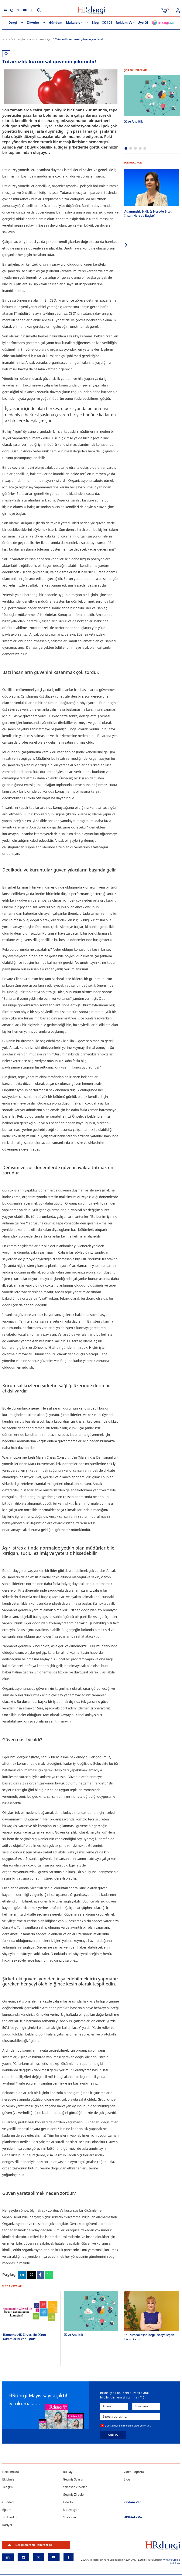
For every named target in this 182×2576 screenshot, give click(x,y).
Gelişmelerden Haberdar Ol (30, 2545)
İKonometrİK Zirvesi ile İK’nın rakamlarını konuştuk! (24, 2337)
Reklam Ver (125, 22)
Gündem (55, 22)
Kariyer (7, 2525)
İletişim (7, 2487)
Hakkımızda (10, 2472)
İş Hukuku (9, 2517)
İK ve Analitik (133, 121)
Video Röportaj (134, 2472)
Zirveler (33, 22)
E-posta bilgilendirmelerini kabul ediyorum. (128, 2425)
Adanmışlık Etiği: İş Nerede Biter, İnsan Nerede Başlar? (148, 213)
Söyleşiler (69, 2517)
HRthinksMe (133, 2517)
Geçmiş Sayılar (73, 2479)
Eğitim (6, 2510)
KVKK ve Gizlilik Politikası (171, 2561)
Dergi (13, 22)
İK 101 (107, 22)
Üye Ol (143, 22)
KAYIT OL (113, 2434)
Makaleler (74, 22)
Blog (95, 22)
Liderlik (68, 2502)
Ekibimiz (8, 2479)
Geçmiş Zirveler (74, 2494)
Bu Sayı (68, 2472)
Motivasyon (71, 2510)
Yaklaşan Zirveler (75, 2487)
